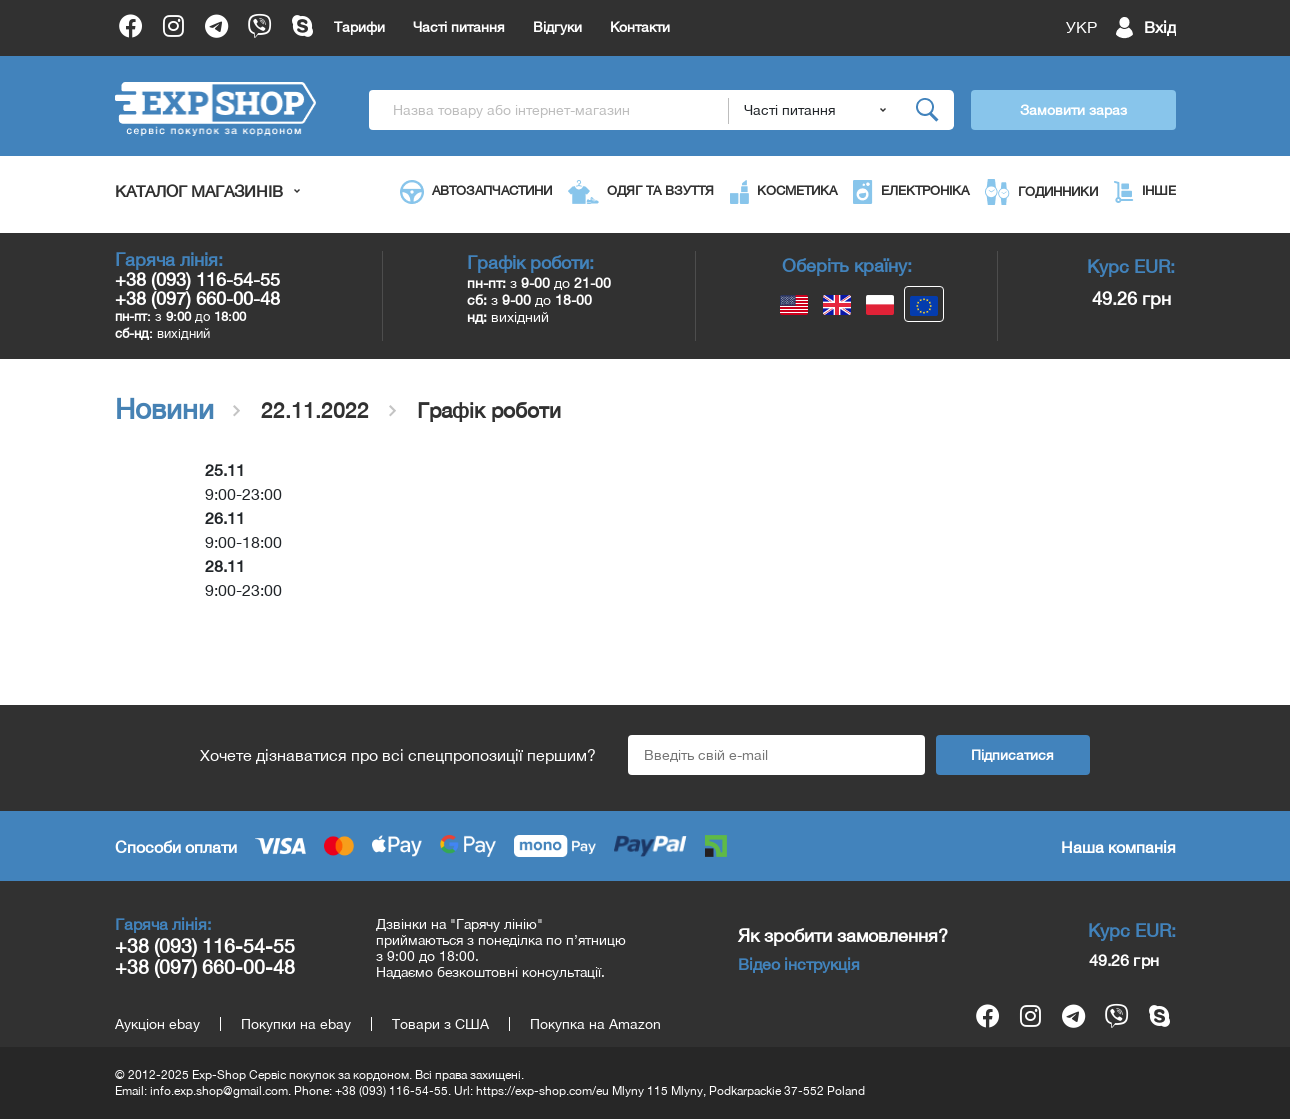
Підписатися (1012, 755)
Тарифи (359, 27)
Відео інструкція (799, 964)
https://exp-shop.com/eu (542, 1091)
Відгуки (557, 27)
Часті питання (459, 27)
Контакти (640, 27)
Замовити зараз (1073, 110)
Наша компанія (1118, 847)
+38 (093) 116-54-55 (197, 279)
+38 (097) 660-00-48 (197, 298)
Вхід (1160, 27)
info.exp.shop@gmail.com (219, 1091)
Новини (164, 409)
